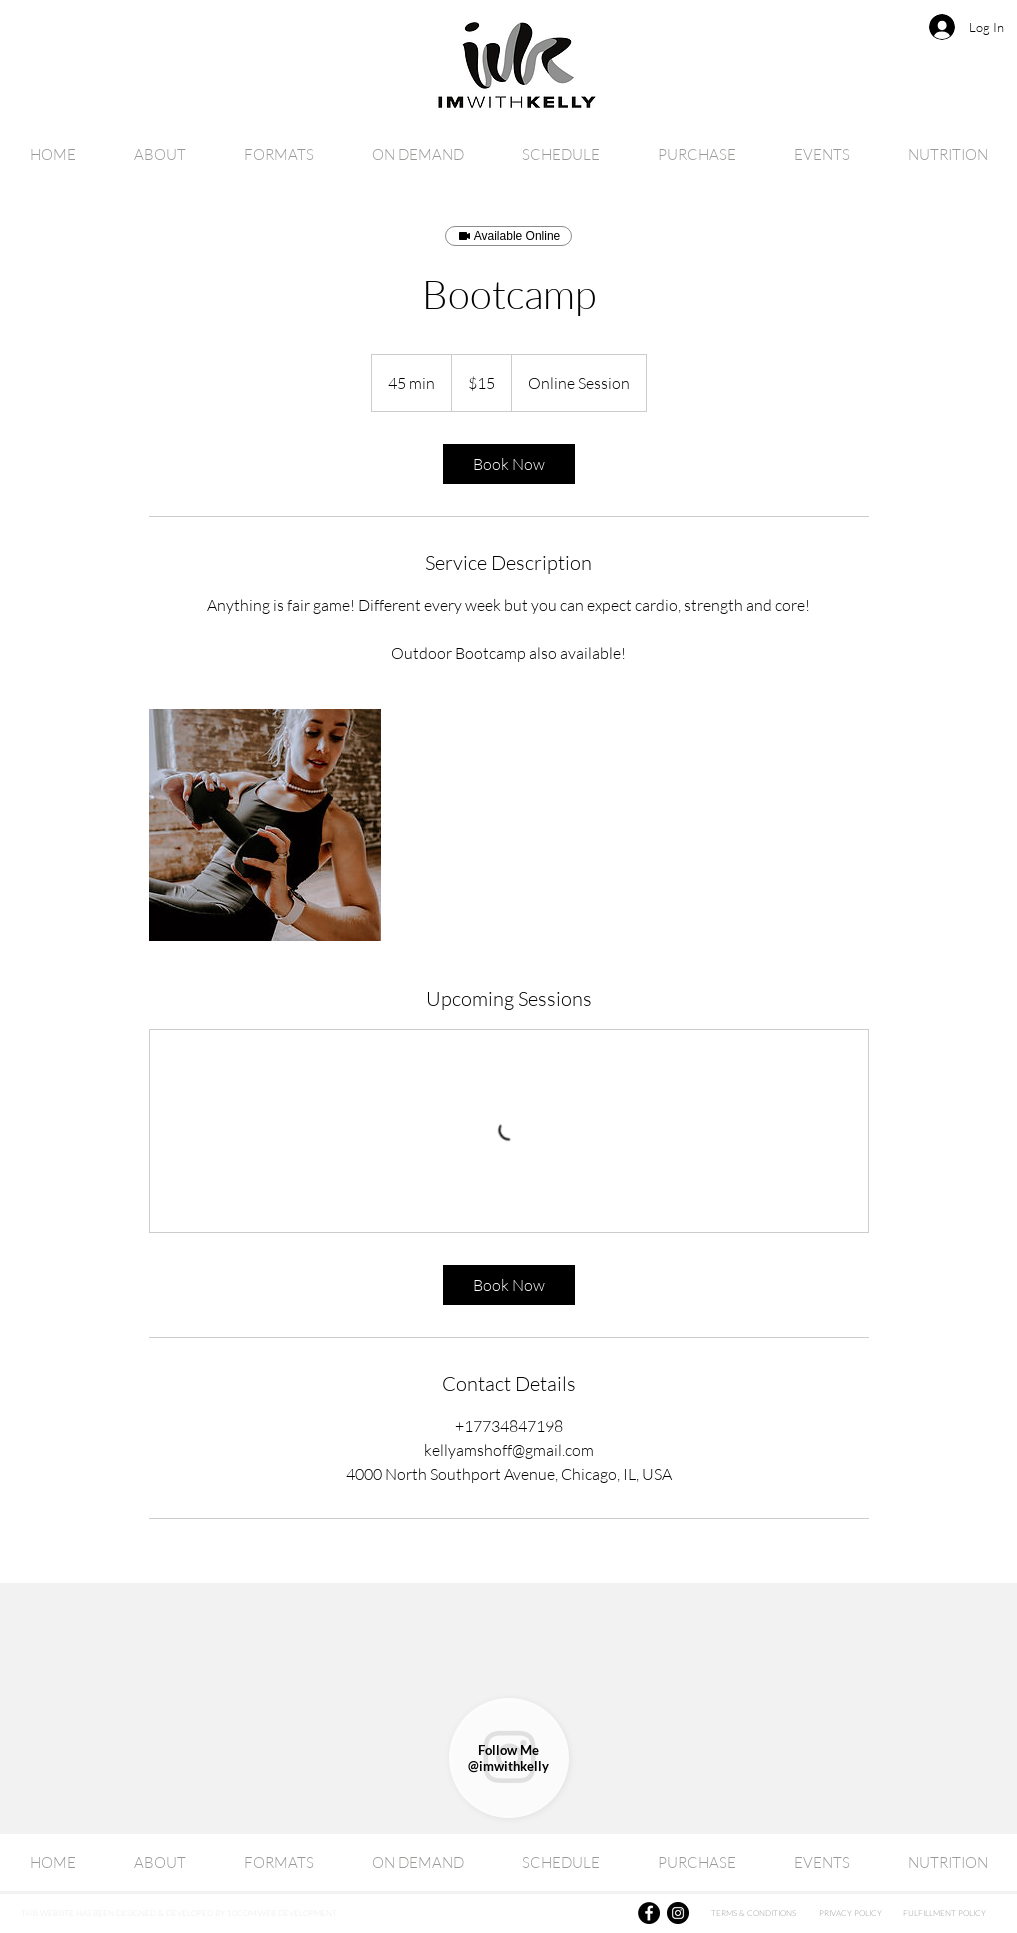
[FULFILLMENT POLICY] (945, 1912)
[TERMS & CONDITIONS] (754, 1912)
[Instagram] (678, 1913)
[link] (509, 464)
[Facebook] (649, 1913)
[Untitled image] (265, 825)
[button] (418, 154)
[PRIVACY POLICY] (851, 1912)
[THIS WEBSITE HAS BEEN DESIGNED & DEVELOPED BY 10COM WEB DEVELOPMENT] (253, 1912)
